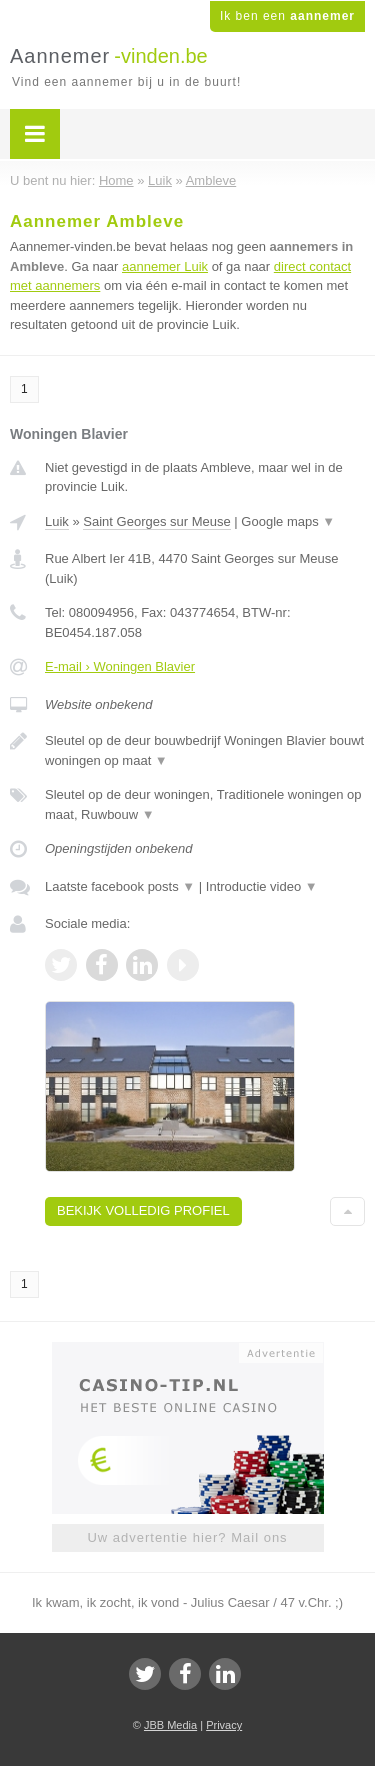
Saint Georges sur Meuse (156, 521)
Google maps (288, 521)
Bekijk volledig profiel (143, 1210)
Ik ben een (287, 16)
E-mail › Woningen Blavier (120, 666)
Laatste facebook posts (120, 886)
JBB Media (170, 1725)
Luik (57, 521)
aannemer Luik (165, 266)
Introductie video (262, 886)
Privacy (224, 1725)
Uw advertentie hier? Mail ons (187, 1537)
